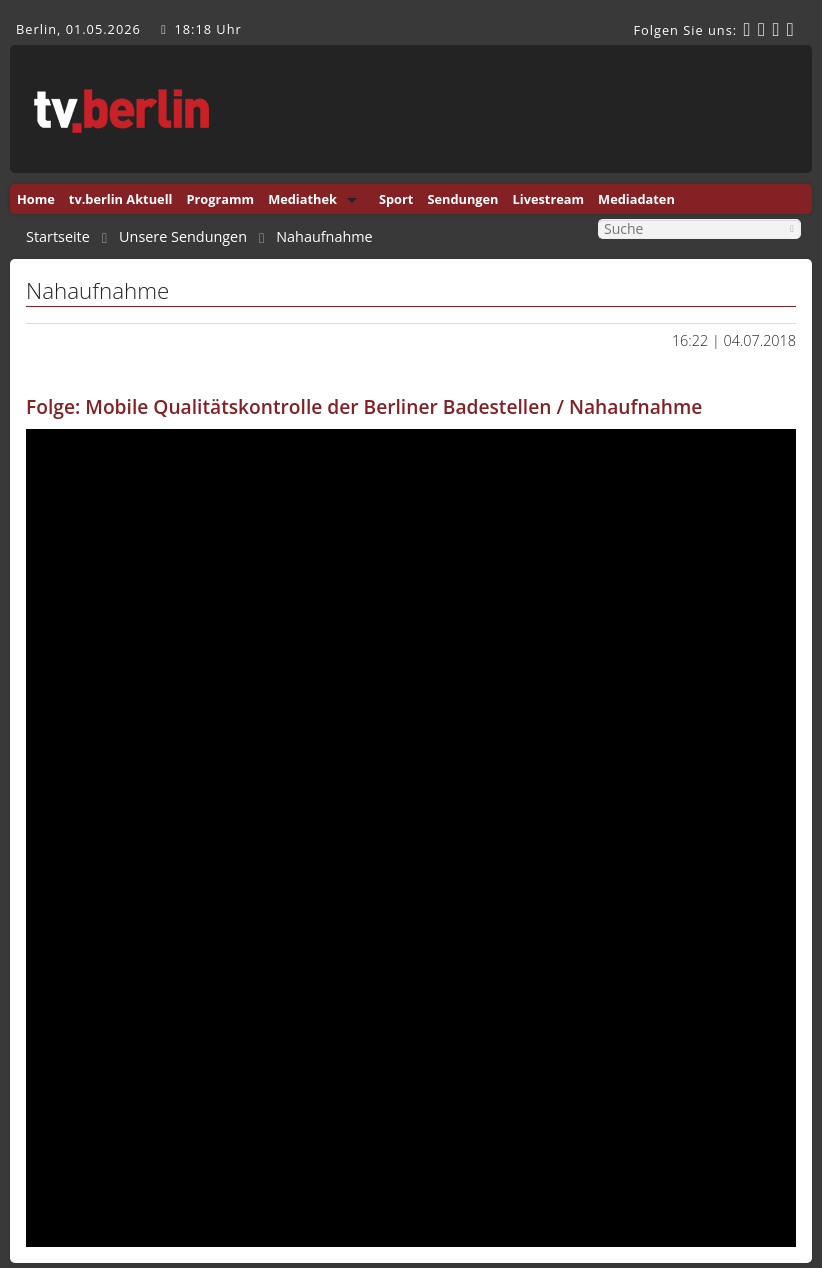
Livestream (549, 199)
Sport (396, 199)
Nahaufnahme (324, 237)
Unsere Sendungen (183, 237)
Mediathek (302, 199)
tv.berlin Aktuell (121, 199)
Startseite (58, 237)
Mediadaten (636, 199)
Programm (220, 199)
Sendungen (462, 199)
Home (36, 199)
